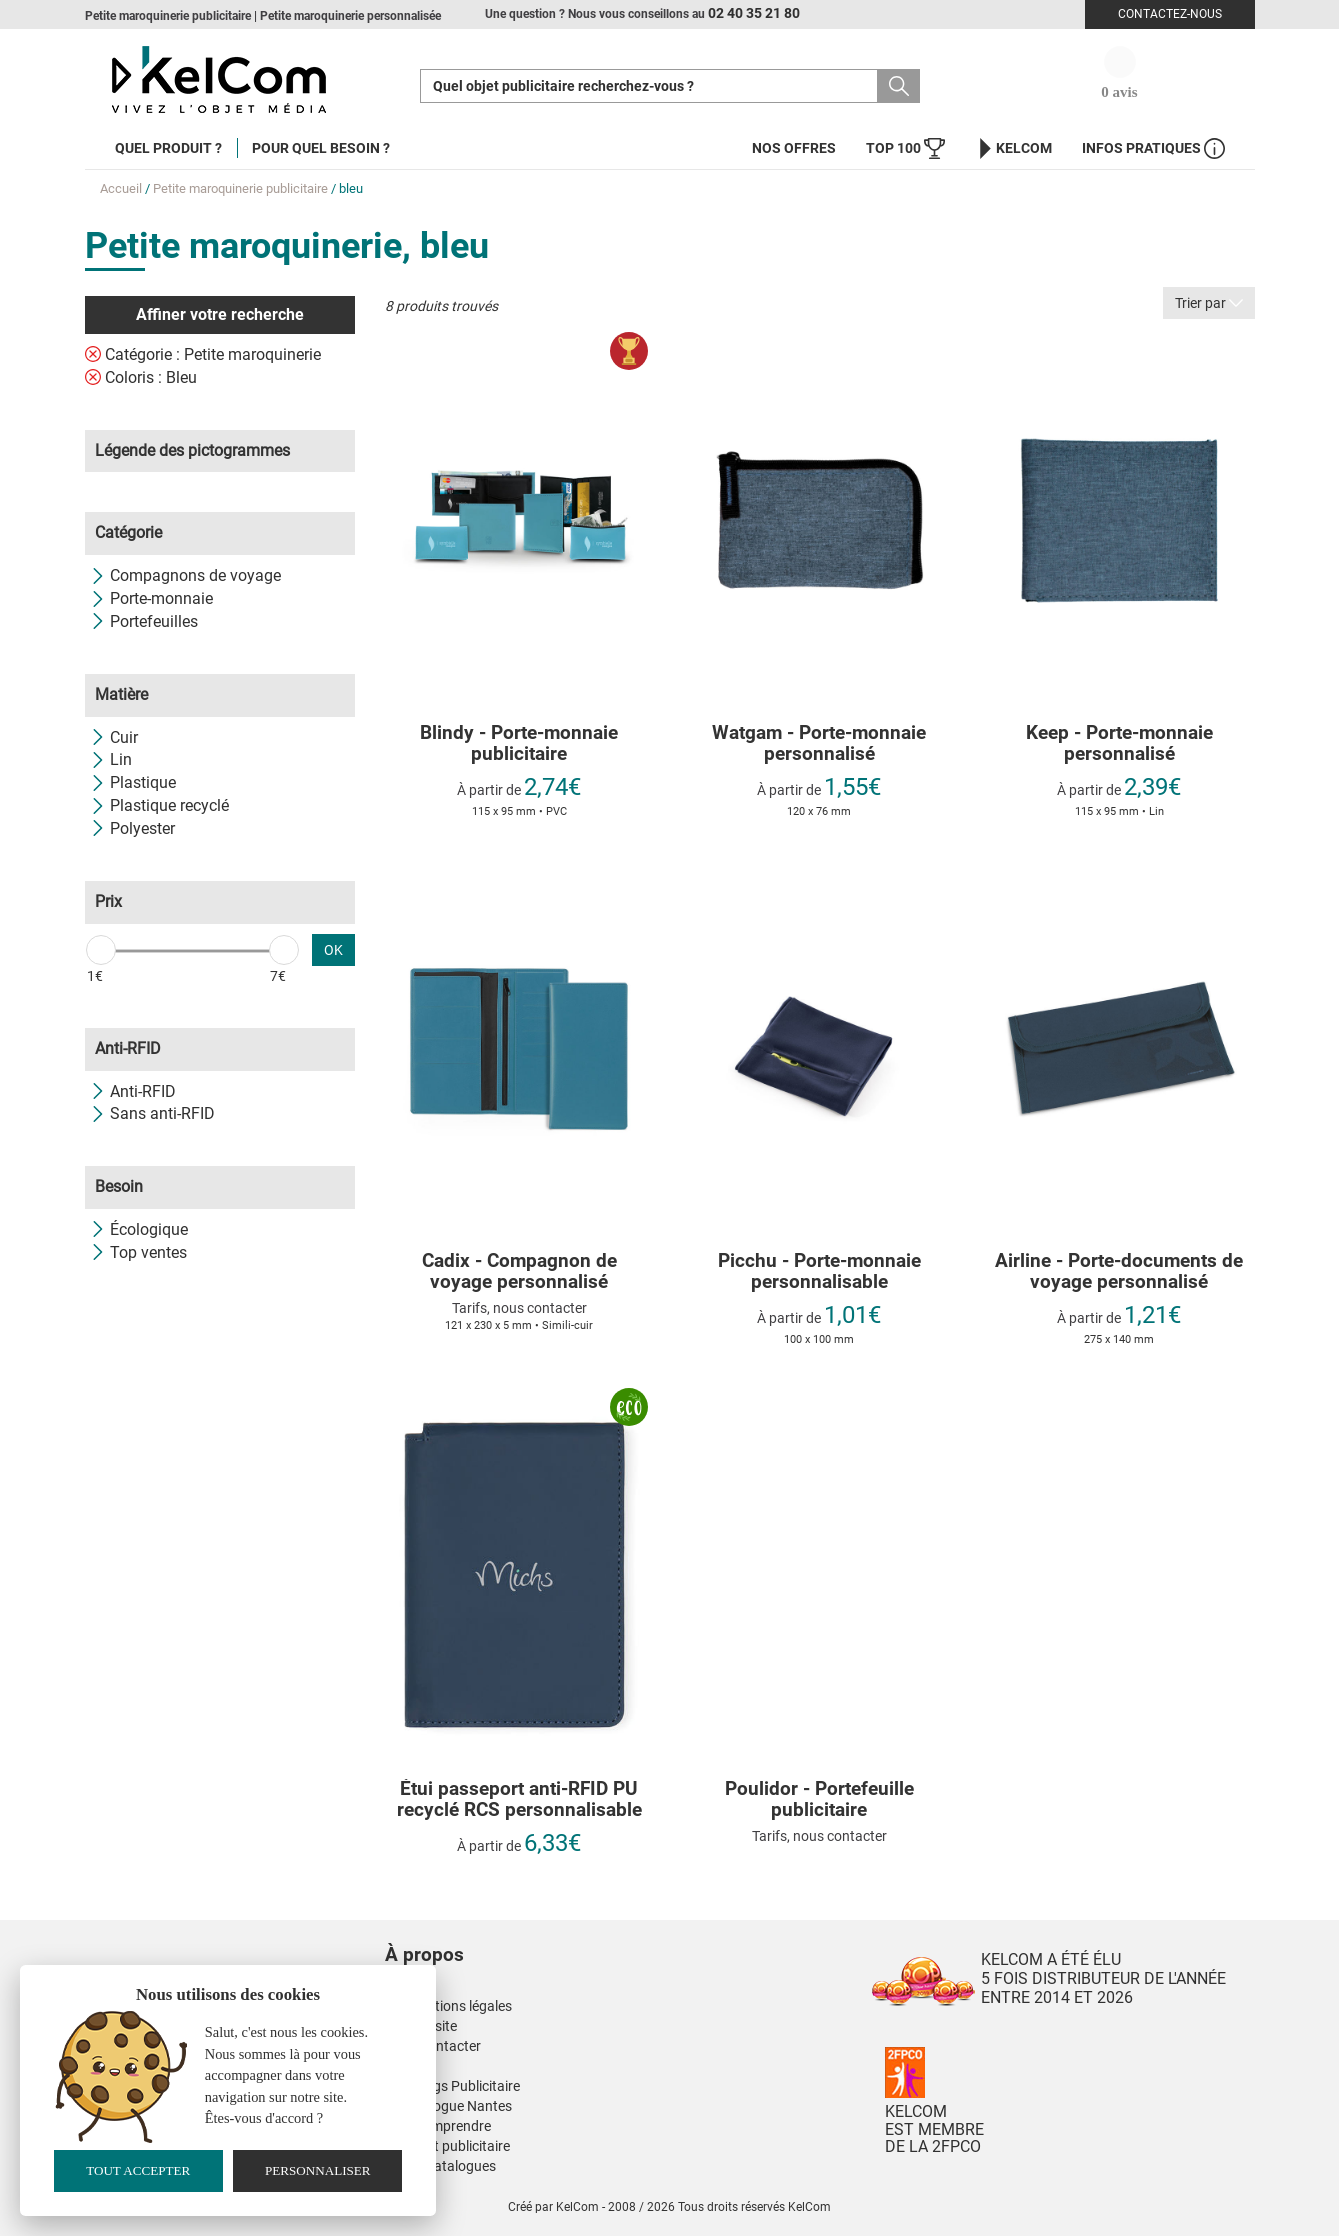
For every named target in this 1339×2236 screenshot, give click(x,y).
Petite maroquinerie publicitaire (240, 188)
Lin (111, 759)
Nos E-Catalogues (440, 2166)
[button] (545, 1935)
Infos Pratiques (1153, 148)
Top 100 (905, 148)
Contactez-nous (1170, 14)
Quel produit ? (168, 148)
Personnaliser (318, 2170)
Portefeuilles (144, 621)
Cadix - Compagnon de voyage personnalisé (519, 1272)
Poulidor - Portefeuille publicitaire (819, 1800)
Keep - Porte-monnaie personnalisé (1119, 744)
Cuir (114, 737)
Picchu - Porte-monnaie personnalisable (819, 1272)
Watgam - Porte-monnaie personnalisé (819, 744)
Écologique (139, 1229)
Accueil (121, 188)
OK (333, 950)
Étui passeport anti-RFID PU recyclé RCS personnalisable (519, 1800)
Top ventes (138, 1252)
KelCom (1013, 148)
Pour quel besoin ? (321, 148)
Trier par (1209, 303)
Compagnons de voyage (185, 575)
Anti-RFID (133, 1091)
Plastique (133, 782)
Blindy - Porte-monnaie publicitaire (519, 744)
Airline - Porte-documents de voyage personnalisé (1119, 1272)
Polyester (132, 828)
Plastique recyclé (159, 805)
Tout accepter (138, 2170)
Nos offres (794, 148)
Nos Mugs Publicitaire (452, 2086)
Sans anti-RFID (152, 1113)
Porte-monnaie (151, 598)
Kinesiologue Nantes (448, 2106)
